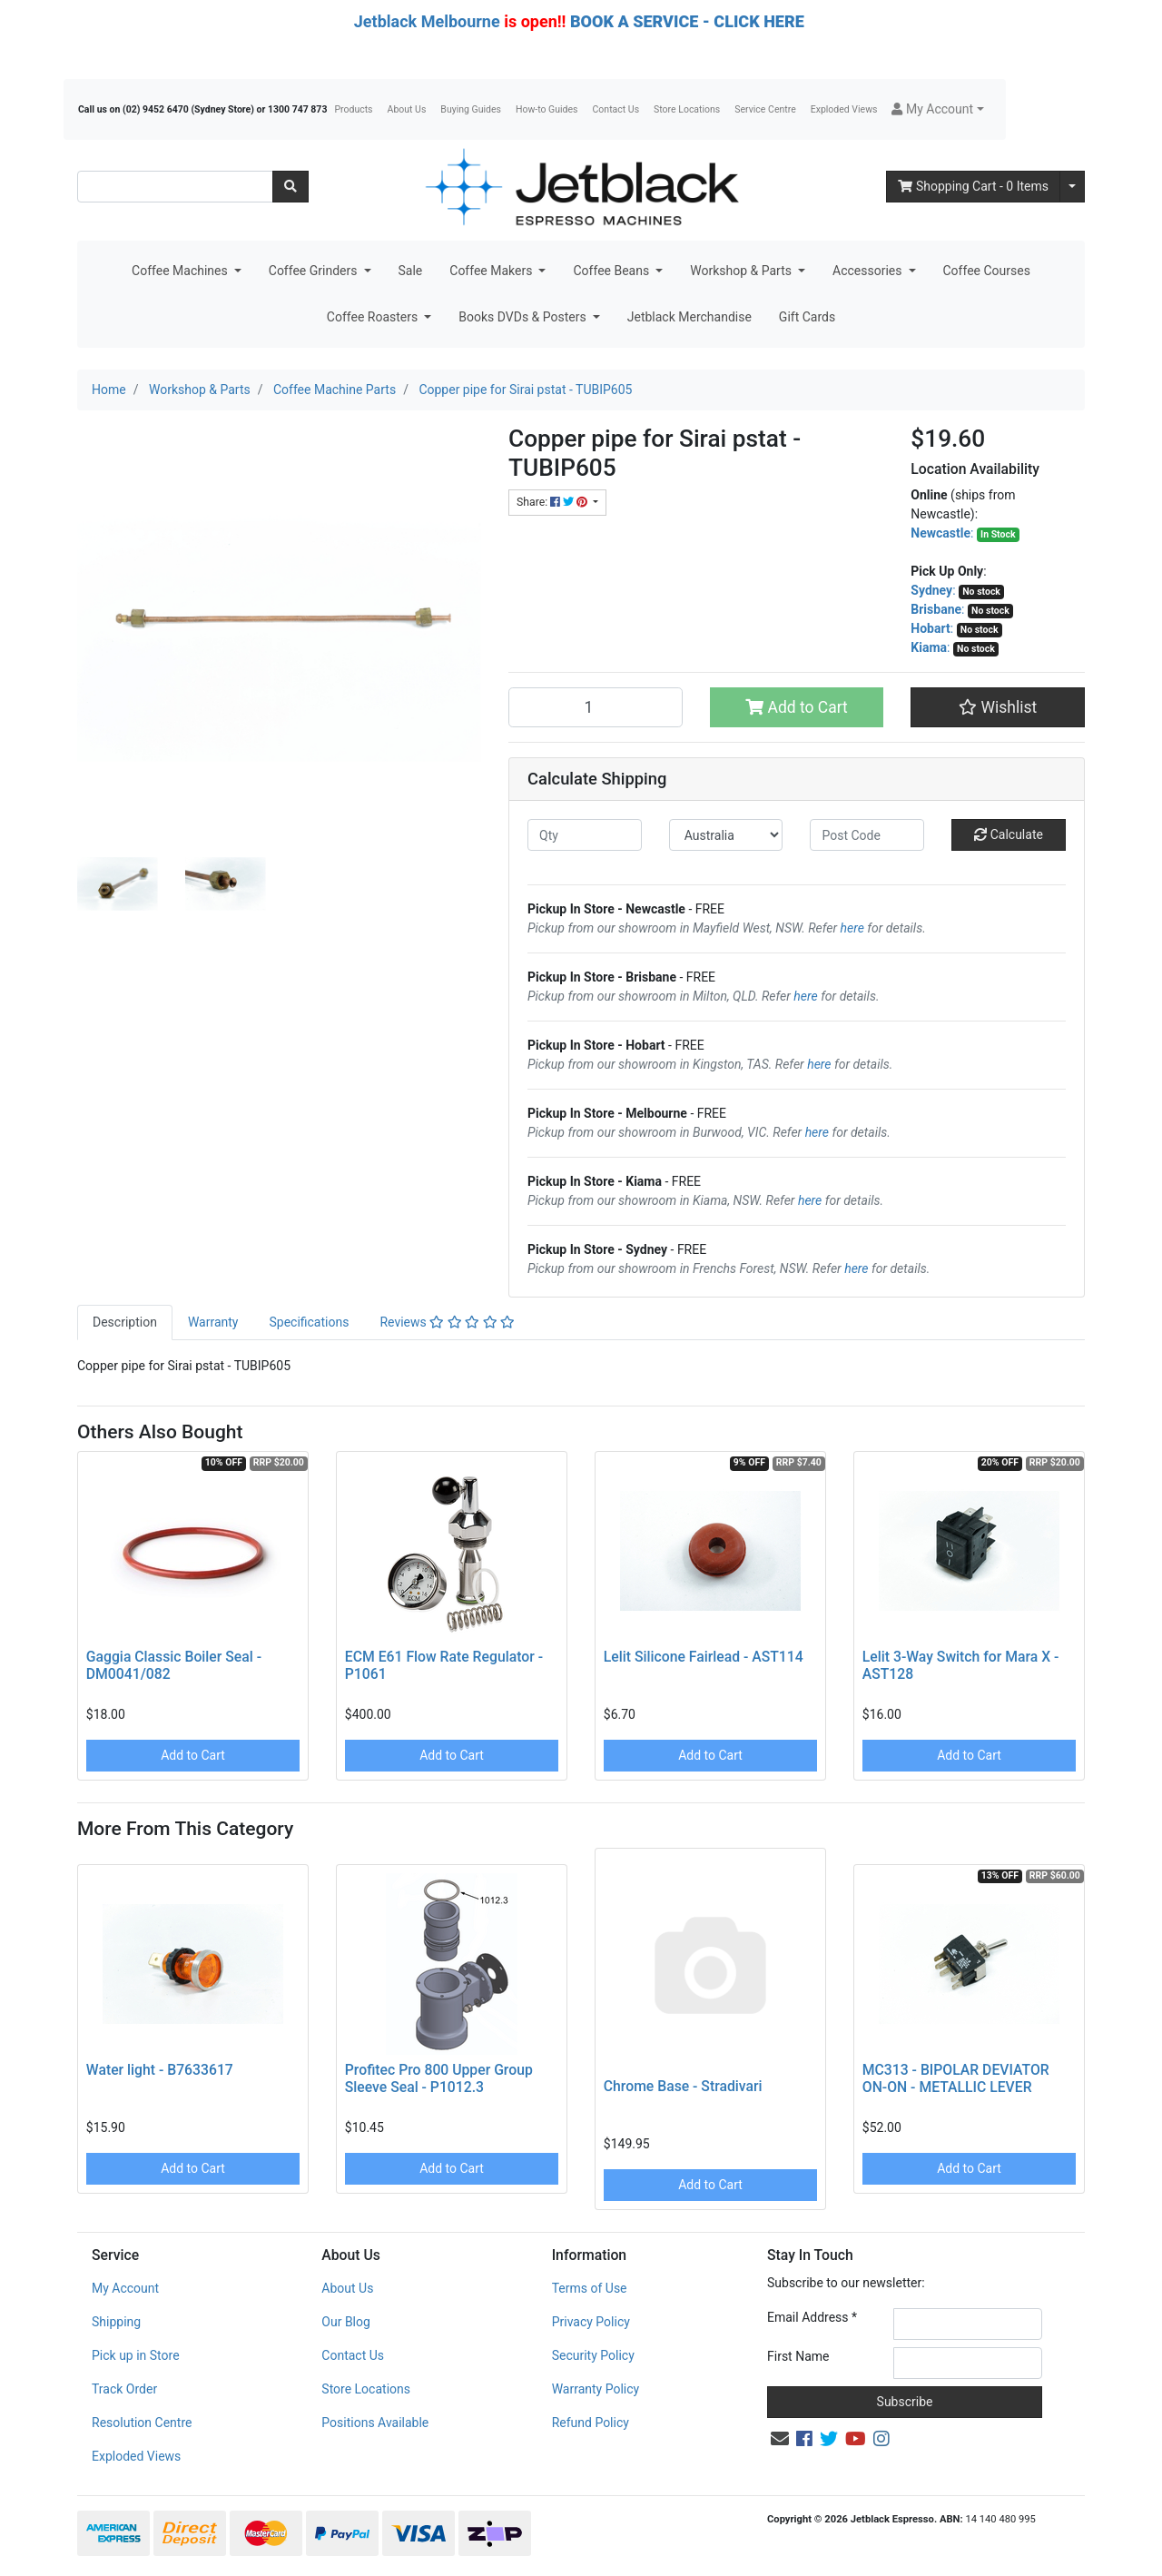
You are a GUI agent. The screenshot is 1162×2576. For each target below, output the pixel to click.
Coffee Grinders (314, 270)
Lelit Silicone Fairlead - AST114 (703, 1656)
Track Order (124, 2389)
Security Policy (593, 2355)
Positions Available (374, 2422)
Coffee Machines (181, 270)
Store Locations (687, 109)
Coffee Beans (612, 270)
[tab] (124, 1322)
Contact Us (616, 109)
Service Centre (764, 109)
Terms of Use (589, 2288)
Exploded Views (844, 109)
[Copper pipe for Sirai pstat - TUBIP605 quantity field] (595, 707)
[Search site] (290, 186)
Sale (411, 270)
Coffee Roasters (374, 317)
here (852, 928)
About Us (407, 109)
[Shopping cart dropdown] (1072, 186)
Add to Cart (796, 707)
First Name (798, 2356)
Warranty (213, 1322)
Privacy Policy (591, 2321)
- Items (973, 186)
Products (353, 109)
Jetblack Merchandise (689, 317)
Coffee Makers (492, 270)
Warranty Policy (596, 2389)
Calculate (1008, 834)
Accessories (868, 270)
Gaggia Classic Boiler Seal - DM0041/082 (173, 1665)
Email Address (812, 2317)
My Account (125, 2288)
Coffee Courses (986, 270)
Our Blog (345, 2321)
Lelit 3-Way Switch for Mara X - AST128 (960, 1665)
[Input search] (175, 186)
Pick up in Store (136, 2355)
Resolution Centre (142, 2422)
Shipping (116, 2321)
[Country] (726, 835)
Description (125, 1322)
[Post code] (867, 835)
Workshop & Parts (742, 270)
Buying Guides (470, 109)
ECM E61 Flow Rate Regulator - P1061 (444, 1665)
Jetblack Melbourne (427, 21)
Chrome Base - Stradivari (683, 2086)
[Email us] (780, 2439)
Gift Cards (807, 317)
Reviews (447, 1322)
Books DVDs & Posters (523, 317)
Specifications (309, 1322)
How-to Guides (547, 109)
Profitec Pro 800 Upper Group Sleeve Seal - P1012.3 (439, 2078)
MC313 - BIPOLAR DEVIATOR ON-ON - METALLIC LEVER (955, 2078)
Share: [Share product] (553, 502)
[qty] (584, 835)
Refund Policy (590, 2422)
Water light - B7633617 (159, 2069)
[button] (937, 109)
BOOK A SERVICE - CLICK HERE (687, 21)
